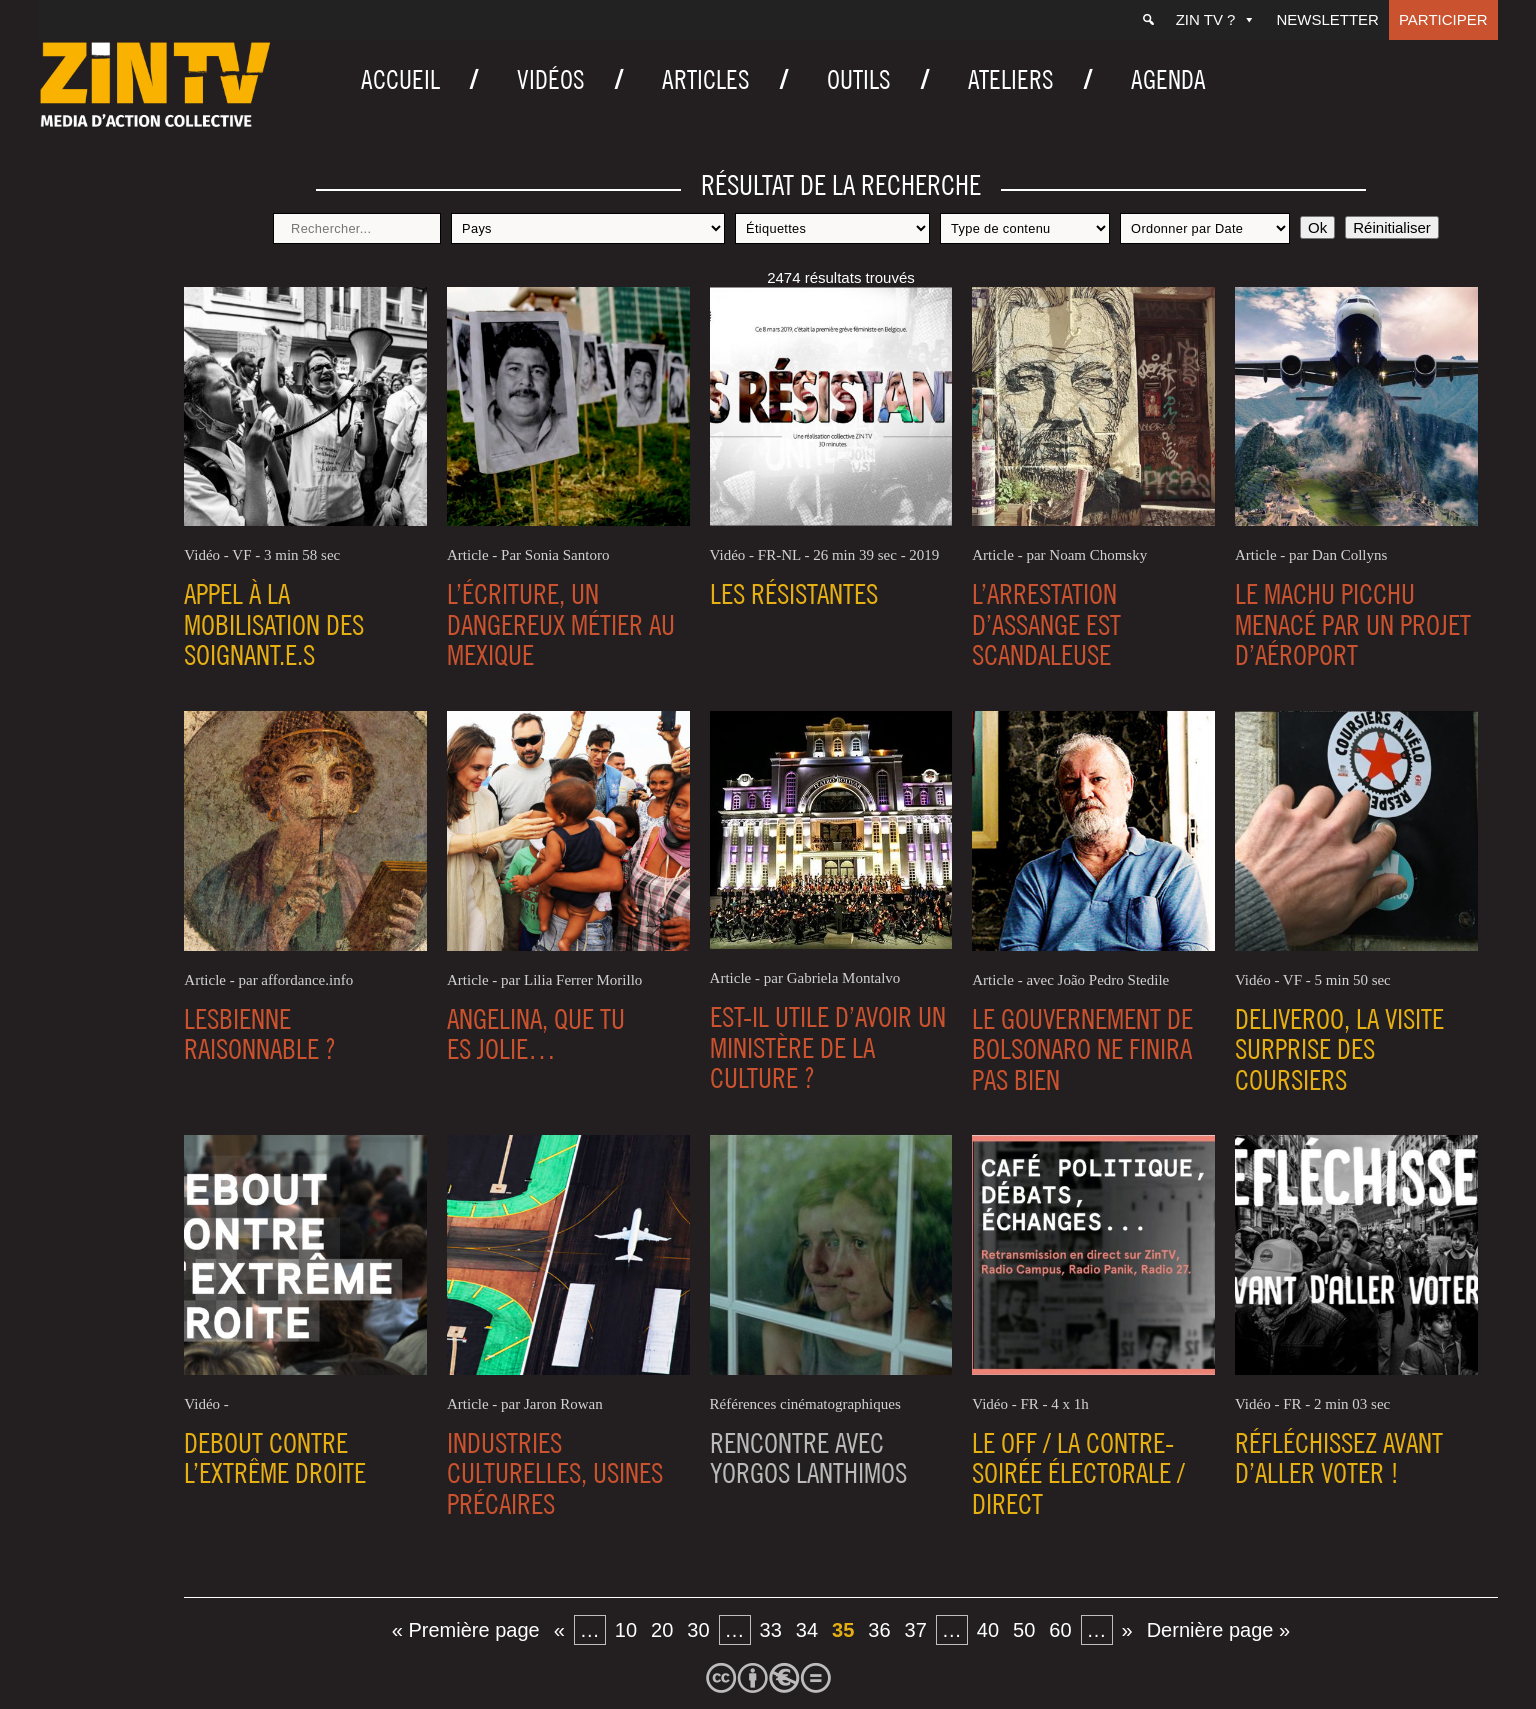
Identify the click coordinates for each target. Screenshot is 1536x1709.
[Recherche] (1148, 20)
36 (879, 1630)
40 (988, 1630)
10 (626, 1630)
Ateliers (1011, 79)
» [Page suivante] (1127, 1630)
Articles (706, 79)
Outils (859, 79)
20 (662, 1630)
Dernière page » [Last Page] (1218, 1630)
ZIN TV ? (1216, 19)
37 (916, 1630)
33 (771, 1630)
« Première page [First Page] (466, 1630)
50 (1024, 1630)
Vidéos (551, 79)
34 (807, 1630)
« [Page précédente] (559, 1630)
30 (698, 1630)
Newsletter (1327, 19)
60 (1060, 1630)
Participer (1443, 19)
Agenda (1168, 79)
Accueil (400, 79)
